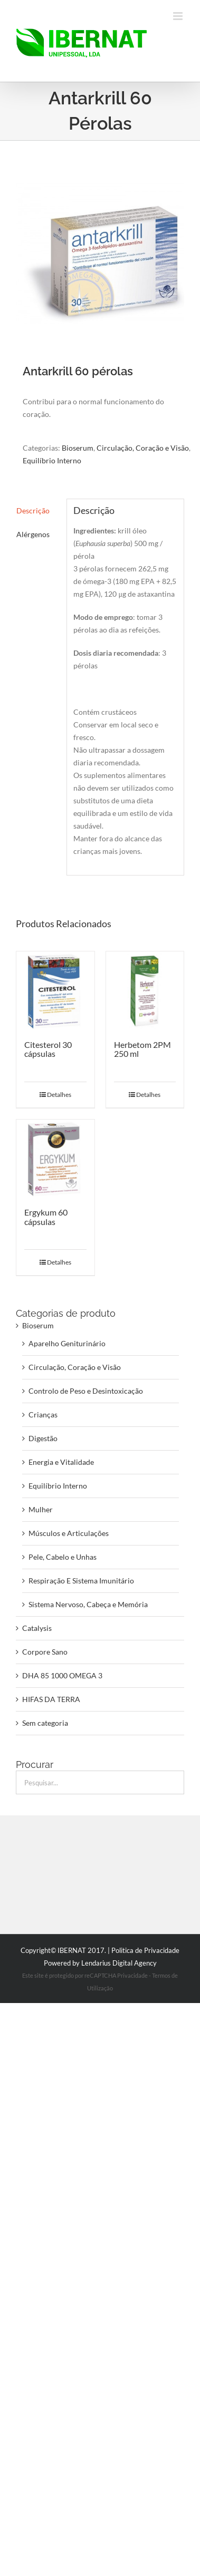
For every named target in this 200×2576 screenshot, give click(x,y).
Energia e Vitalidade (61, 1461)
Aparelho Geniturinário (67, 1343)
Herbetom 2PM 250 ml (142, 1049)
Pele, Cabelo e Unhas (62, 1556)
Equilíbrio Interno (52, 460)
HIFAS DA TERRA (51, 1699)
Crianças (43, 1414)
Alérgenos (33, 534)
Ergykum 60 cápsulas (46, 1217)
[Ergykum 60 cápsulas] (55, 1159)
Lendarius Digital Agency (119, 1963)
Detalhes (59, 1095)
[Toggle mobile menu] (178, 16)
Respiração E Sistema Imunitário (81, 1580)
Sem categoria (45, 1722)
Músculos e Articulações (68, 1533)
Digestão (43, 1438)
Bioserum (77, 447)
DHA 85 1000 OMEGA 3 (62, 1675)
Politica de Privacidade (145, 1950)
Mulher (40, 1509)
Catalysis (37, 1628)
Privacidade (132, 1975)
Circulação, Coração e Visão (143, 447)
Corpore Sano (45, 1651)
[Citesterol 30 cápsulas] (55, 990)
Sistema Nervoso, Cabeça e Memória (88, 1604)
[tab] (38, 511)
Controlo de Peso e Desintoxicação (85, 1390)
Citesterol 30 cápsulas (48, 1049)
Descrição (33, 510)
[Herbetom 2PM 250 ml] (145, 990)
